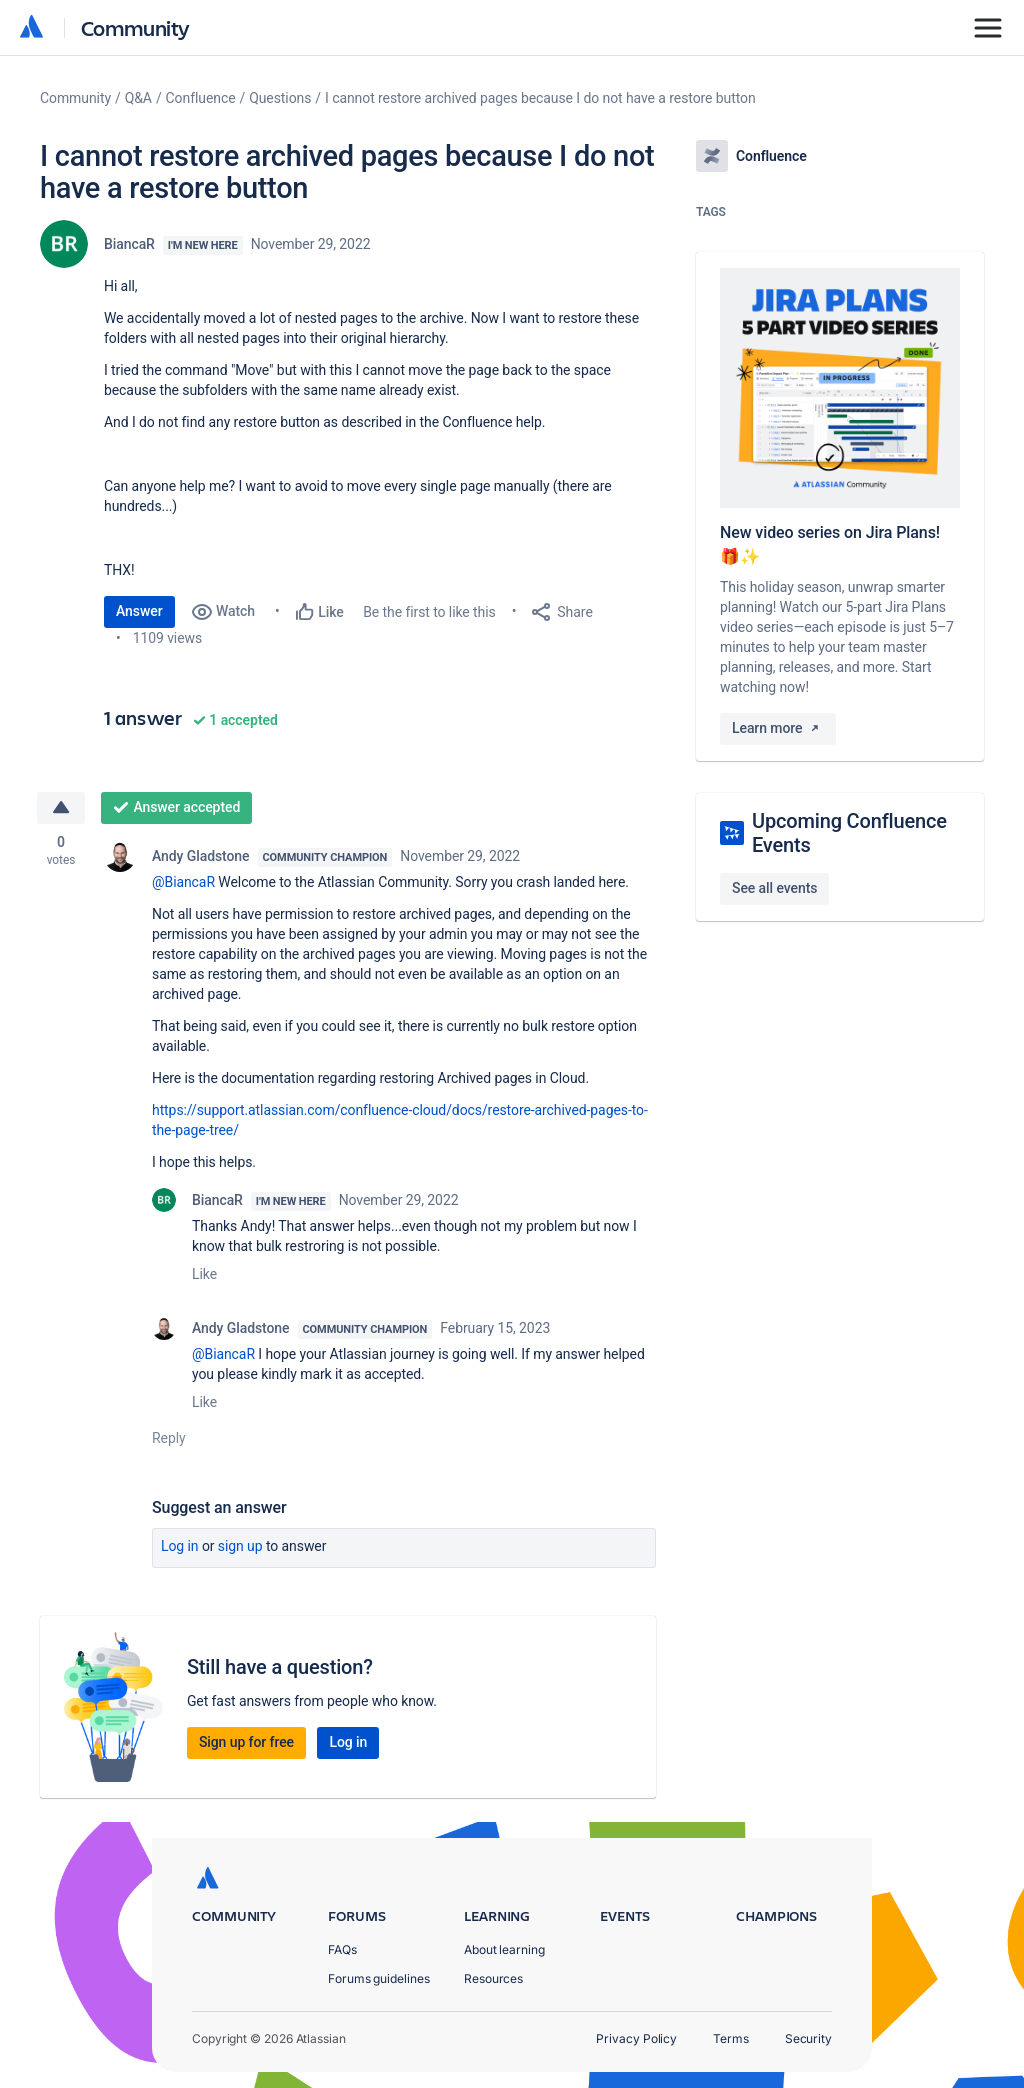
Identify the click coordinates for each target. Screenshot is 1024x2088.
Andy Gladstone (201, 856)
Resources (493, 1978)
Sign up (240, 1546)
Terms (731, 2038)
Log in (180, 1546)
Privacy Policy (636, 2038)
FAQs (342, 1949)
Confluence (201, 98)
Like (204, 1274)
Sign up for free (246, 1742)
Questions (280, 98)
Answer (139, 611)
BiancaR (129, 244)
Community (135, 27)
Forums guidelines (379, 1978)
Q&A (138, 98)
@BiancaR (183, 882)
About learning (504, 1949)
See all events (774, 888)
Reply (169, 1438)
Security (808, 2038)
